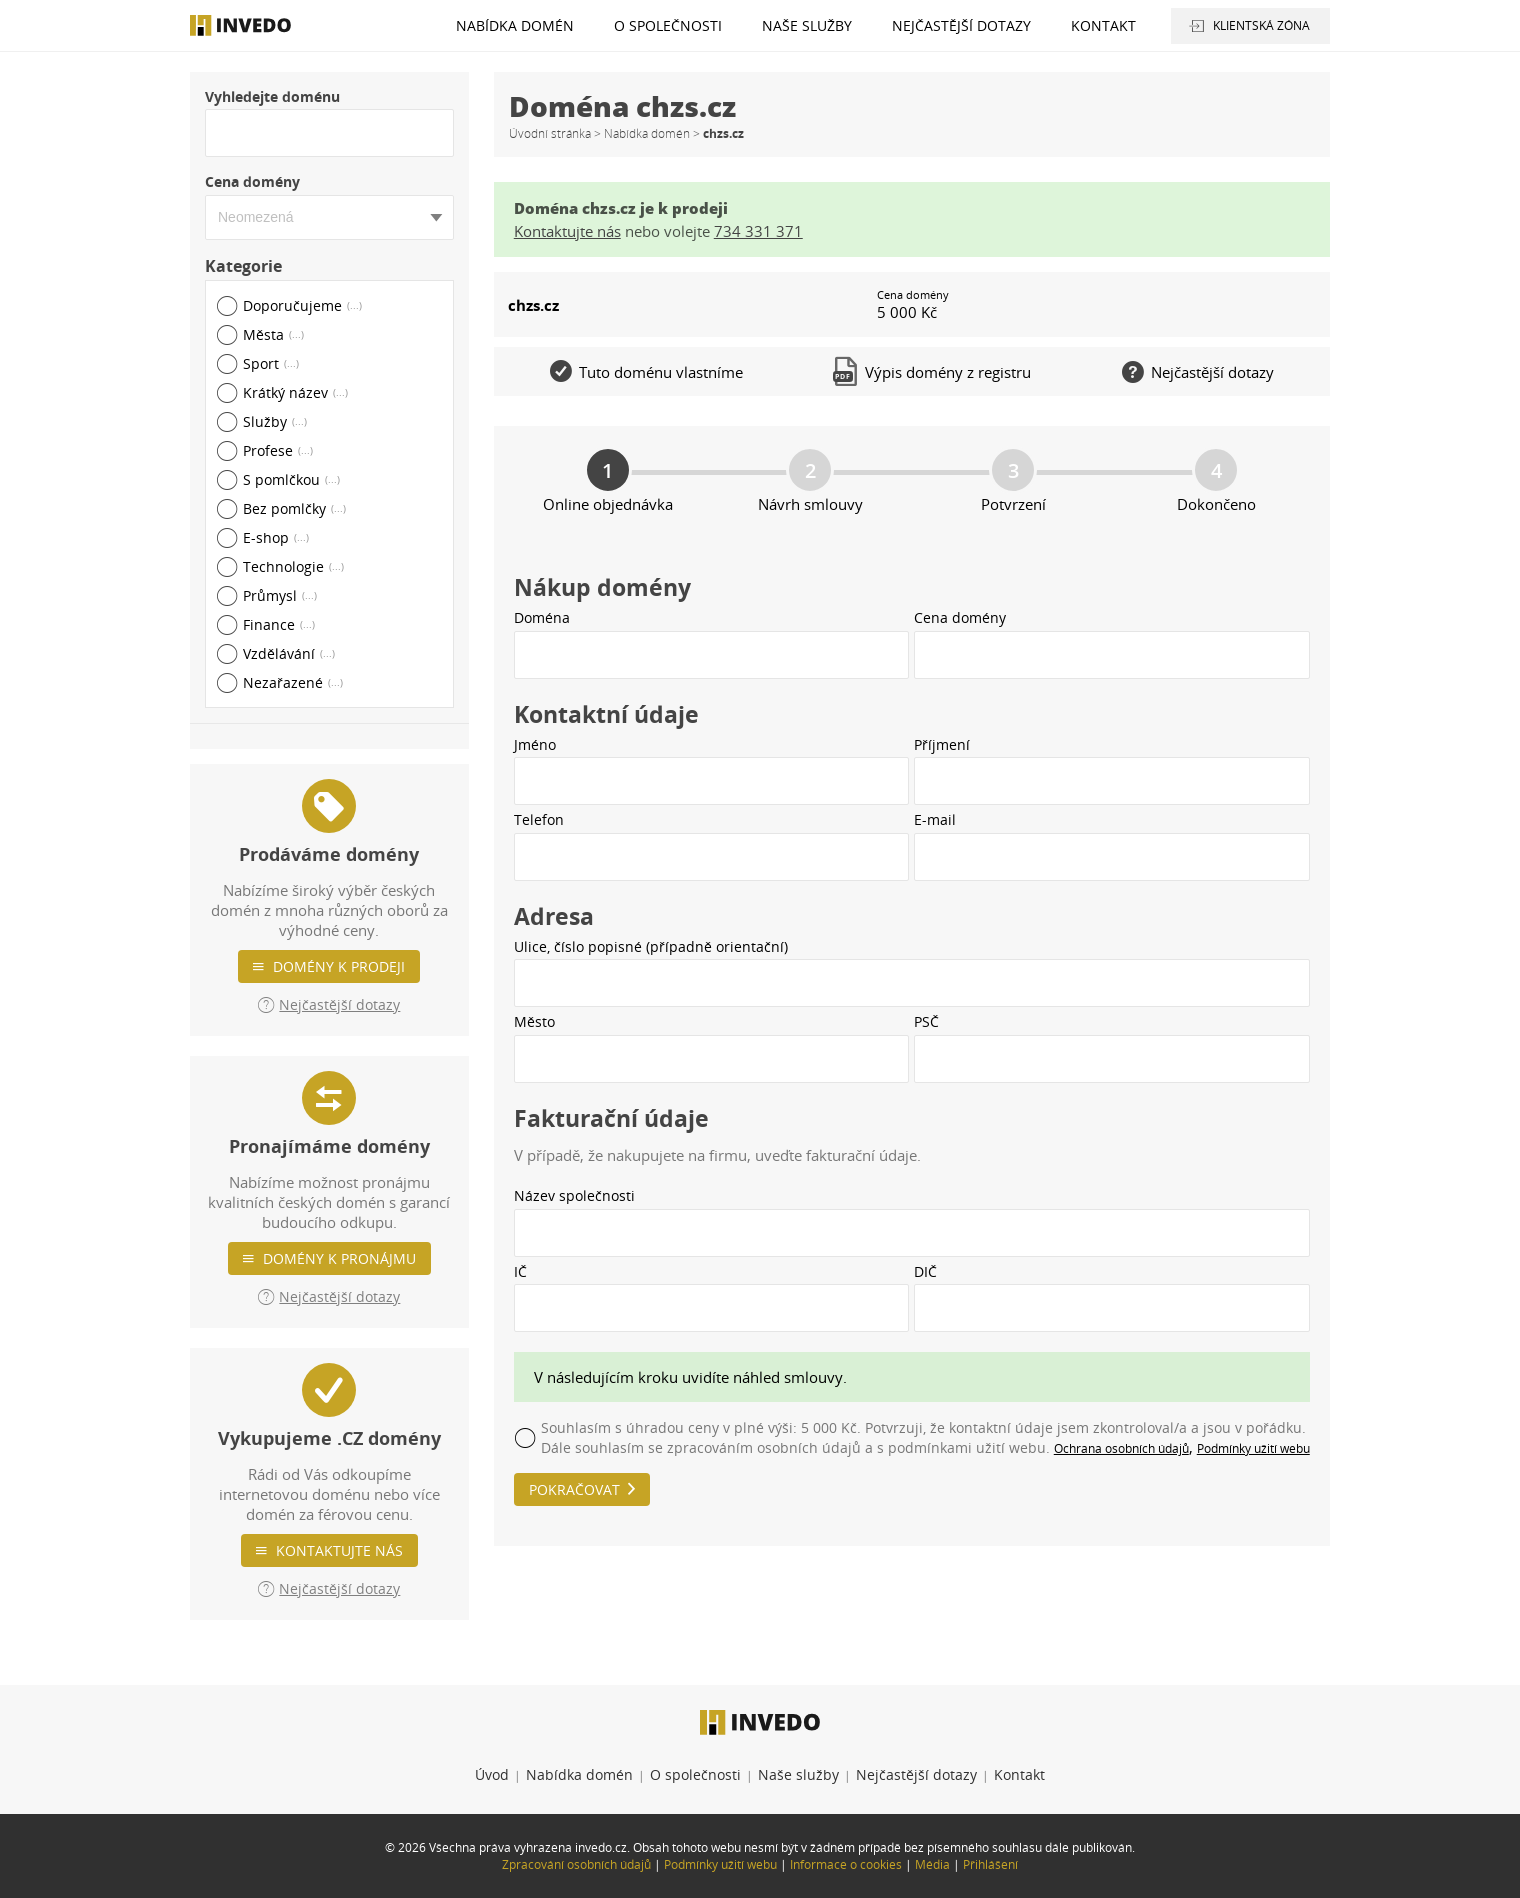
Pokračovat (574, 1489)
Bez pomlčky (294, 508)
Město (534, 1021)
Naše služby (807, 25)
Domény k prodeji (339, 966)
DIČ (925, 1271)
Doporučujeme (302, 305)
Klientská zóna (1261, 25)
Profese (278, 450)
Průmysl (280, 595)
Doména (542, 617)
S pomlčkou (291, 479)
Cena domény (252, 181)
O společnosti (668, 25)
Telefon (539, 819)
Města (273, 334)
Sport (271, 363)
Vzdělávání (289, 653)
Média (932, 1864)
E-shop (276, 537)
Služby (275, 421)
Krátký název (295, 392)
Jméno (535, 744)
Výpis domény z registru (932, 371)
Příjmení (942, 744)
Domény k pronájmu (339, 1258)
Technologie (293, 566)
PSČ (926, 1021)
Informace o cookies (846, 1864)
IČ (520, 1271)
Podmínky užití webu (1253, 1448)
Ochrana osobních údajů (1121, 1448)
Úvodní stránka (550, 133)
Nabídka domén (515, 25)
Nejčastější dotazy (961, 25)
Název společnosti (574, 1195)
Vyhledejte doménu (272, 96)
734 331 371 (758, 231)
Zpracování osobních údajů (576, 1864)
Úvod (492, 1774)
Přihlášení (990, 1864)
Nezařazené (293, 682)
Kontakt (1103, 25)
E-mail (935, 819)
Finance (279, 624)
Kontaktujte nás (339, 1550)
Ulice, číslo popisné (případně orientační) (651, 946)
